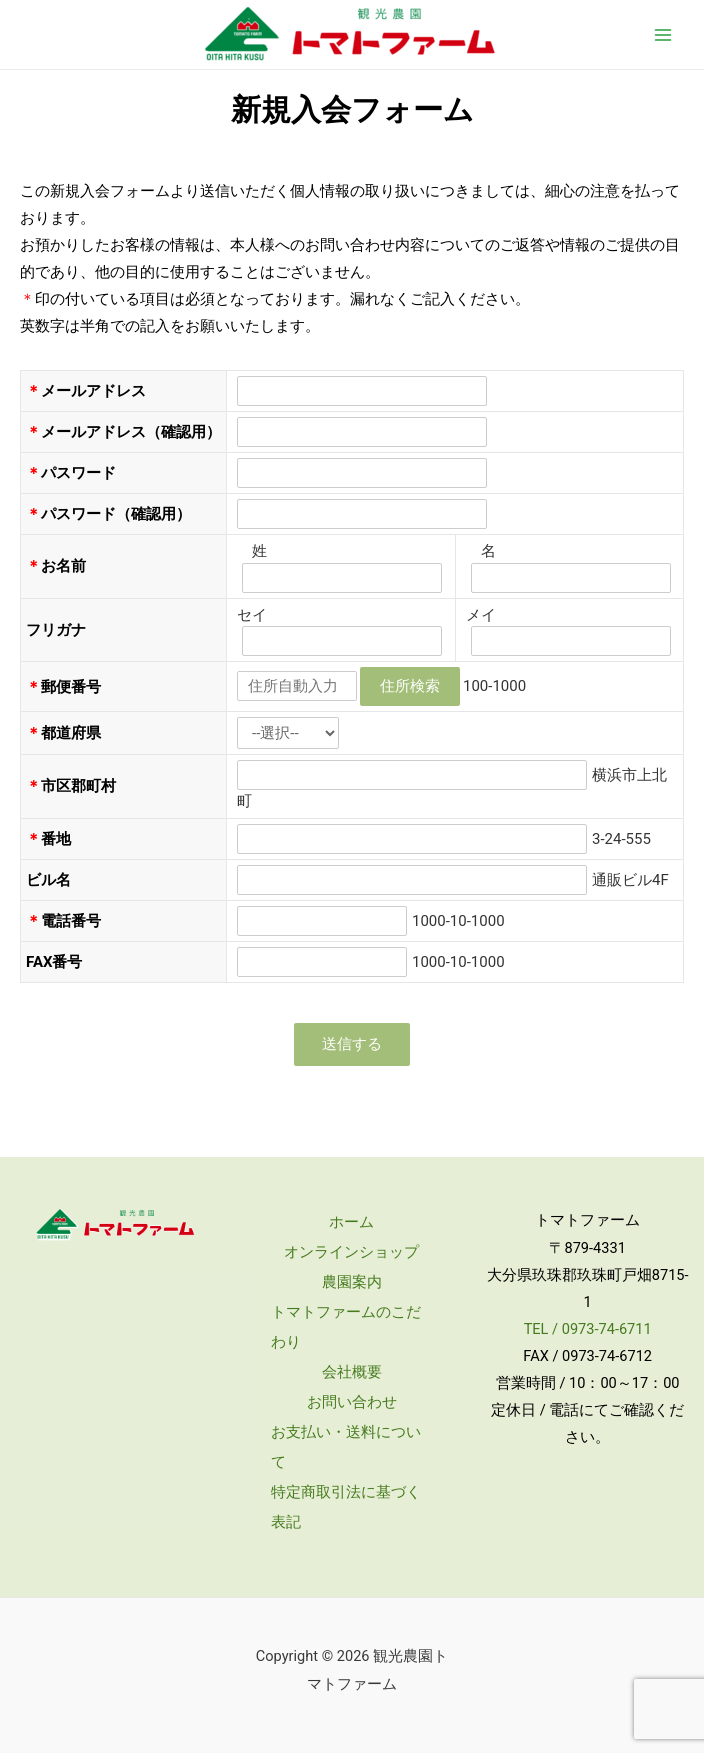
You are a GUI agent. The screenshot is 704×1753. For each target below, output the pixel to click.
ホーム (351, 1222)
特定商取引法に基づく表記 (346, 1507)
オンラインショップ (351, 1252)
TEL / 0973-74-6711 (588, 1329)
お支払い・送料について (346, 1447)
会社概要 (352, 1372)
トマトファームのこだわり (346, 1327)
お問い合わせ (352, 1402)
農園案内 (352, 1282)
